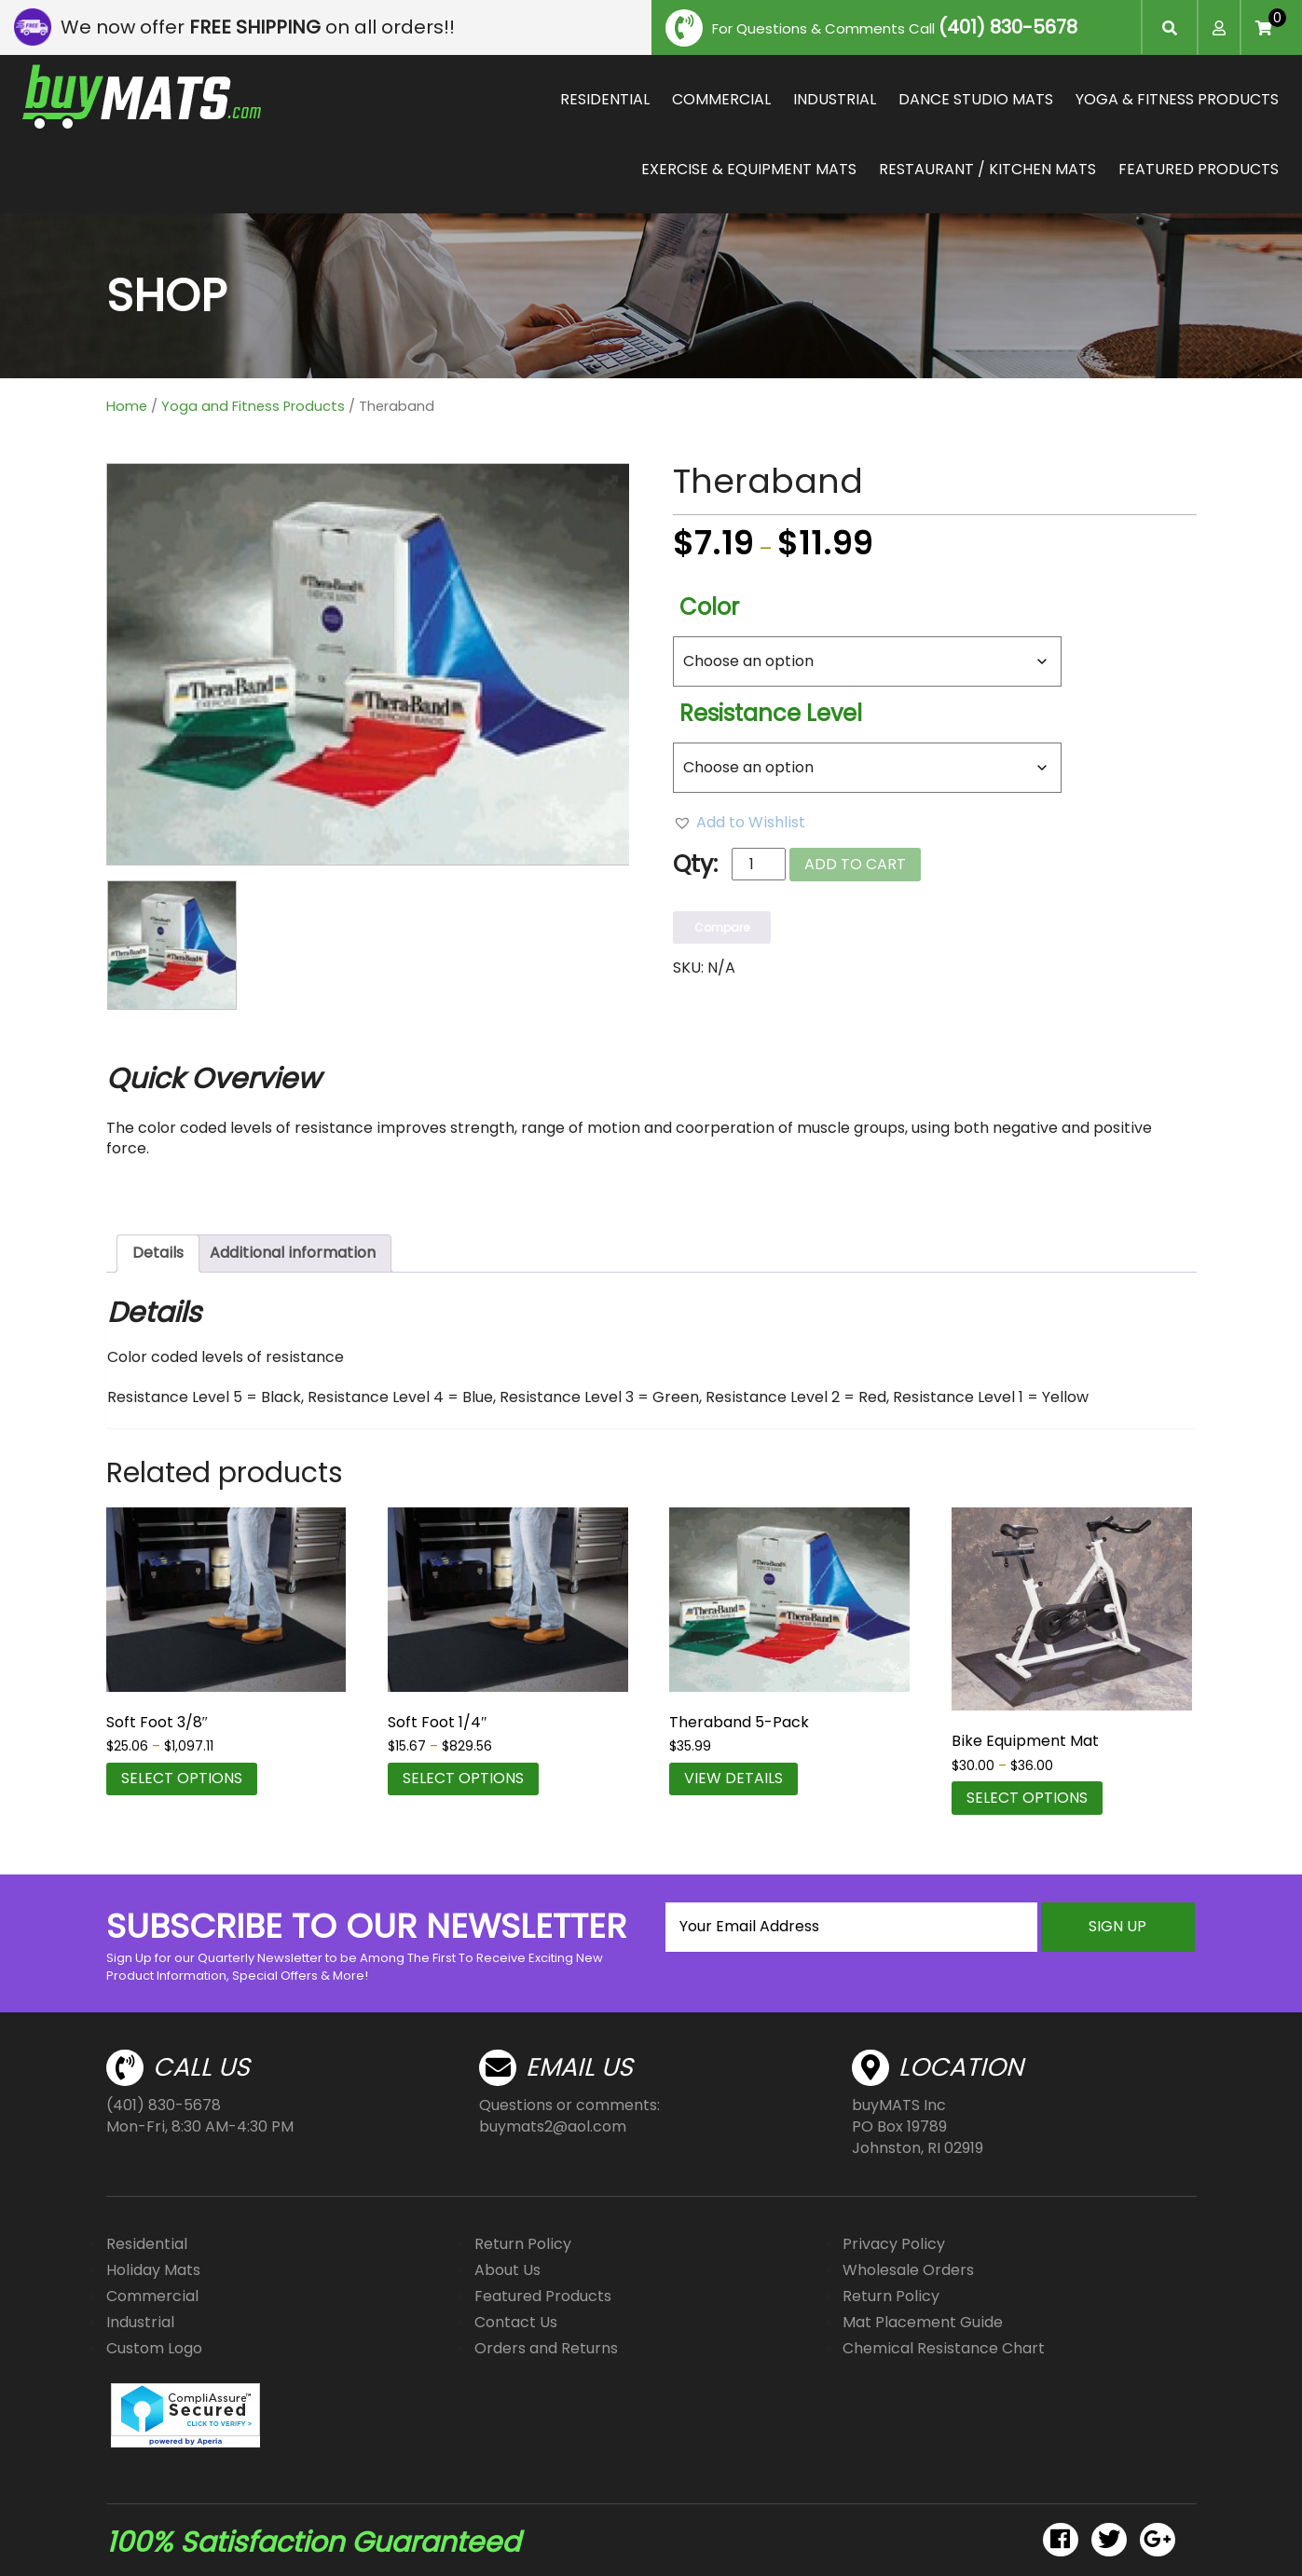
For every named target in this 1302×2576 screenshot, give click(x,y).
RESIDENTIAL (605, 99)
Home (126, 406)
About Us (507, 2270)
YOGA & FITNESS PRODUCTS (1177, 99)
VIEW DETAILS (733, 1778)
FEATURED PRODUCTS (1198, 169)
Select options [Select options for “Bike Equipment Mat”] (1027, 1797)
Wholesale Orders (908, 2270)
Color (709, 607)
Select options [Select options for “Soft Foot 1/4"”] (463, 1778)
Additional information (293, 1252)
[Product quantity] (759, 864)
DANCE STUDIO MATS (975, 99)
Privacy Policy (894, 2244)
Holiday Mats (153, 2270)
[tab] (157, 1253)
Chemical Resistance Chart (944, 2348)
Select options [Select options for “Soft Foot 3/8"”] (181, 1778)
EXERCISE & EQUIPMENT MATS (749, 169)
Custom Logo (154, 2348)
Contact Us (515, 2322)
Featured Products (542, 2296)
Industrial (140, 2322)
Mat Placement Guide (923, 2322)
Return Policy (522, 2244)
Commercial (152, 2296)
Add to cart (855, 864)
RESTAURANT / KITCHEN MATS (987, 169)
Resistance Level (770, 713)
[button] (739, 823)
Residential (146, 2244)
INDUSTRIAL (834, 99)
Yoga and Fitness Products (253, 406)
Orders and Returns (546, 2348)
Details (158, 1252)
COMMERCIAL (721, 99)
